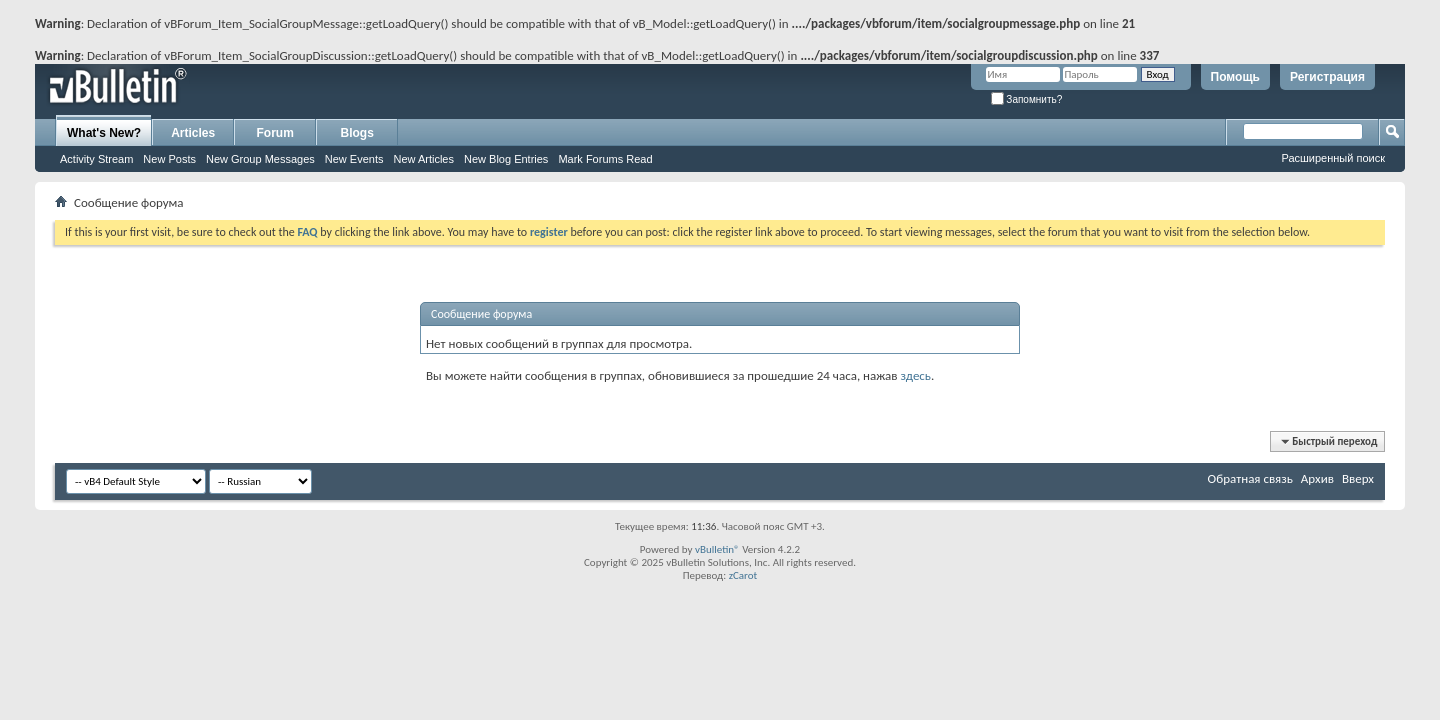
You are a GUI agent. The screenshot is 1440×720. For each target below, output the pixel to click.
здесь (915, 375)
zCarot (743, 575)
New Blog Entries (506, 159)
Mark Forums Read (605, 159)
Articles (193, 133)
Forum (275, 133)
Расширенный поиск (1333, 158)
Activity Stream (96, 159)
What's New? (104, 133)
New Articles (423, 159)
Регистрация (1327, 77)
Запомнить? (1027, 99)
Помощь (1235, 77)
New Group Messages (260, 159)
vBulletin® (717, 549)
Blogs (357, 133)
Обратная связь (1250, 478)
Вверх (1358, 478)
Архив (1317, 478)
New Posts (169, 159)
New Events (354, 159)
